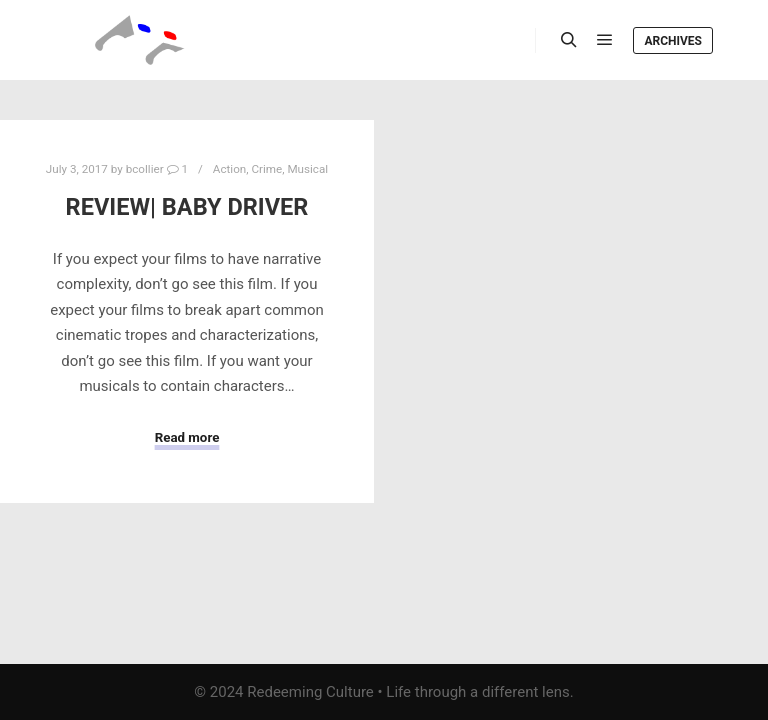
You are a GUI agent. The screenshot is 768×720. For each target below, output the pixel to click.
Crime (266, 169)
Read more (187, 437)
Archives (673, 41)
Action (229, 169)
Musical (307, 169)
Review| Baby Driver (187, 207)
